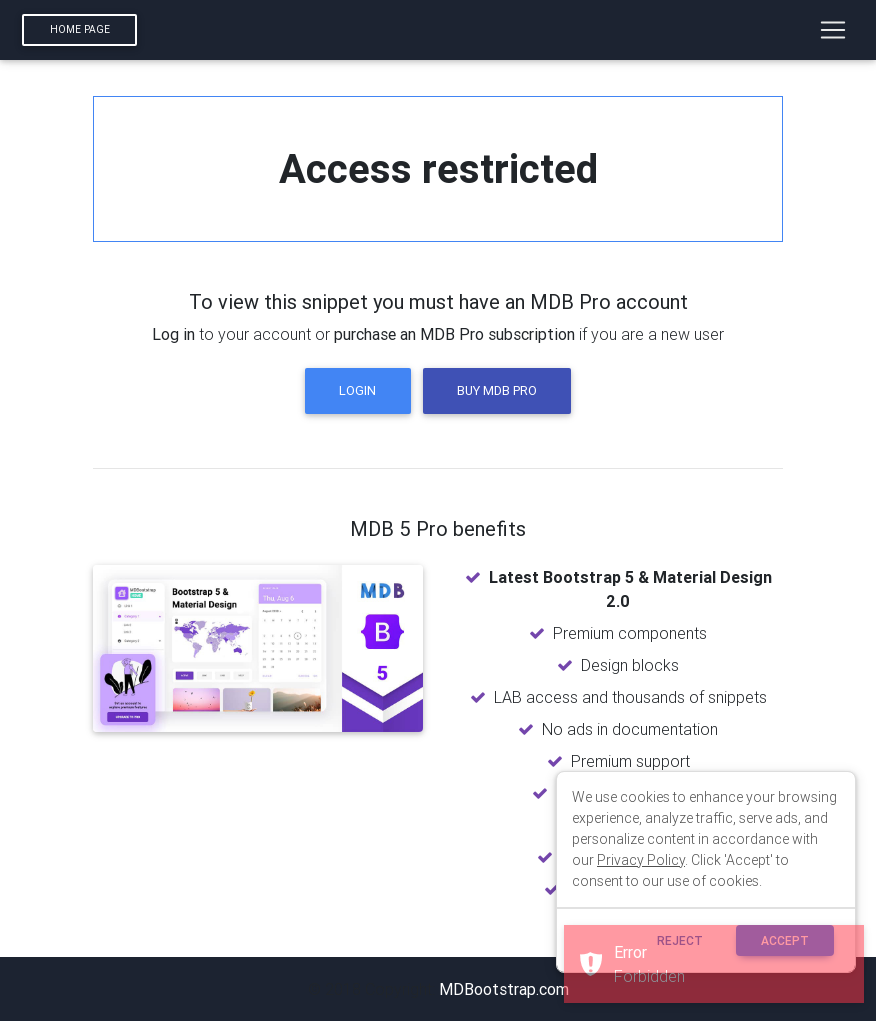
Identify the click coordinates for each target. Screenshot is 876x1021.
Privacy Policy (641, 860)
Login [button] (357, 390)
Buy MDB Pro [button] (497, 390)
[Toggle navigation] (833, 30)
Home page (80, 29)
